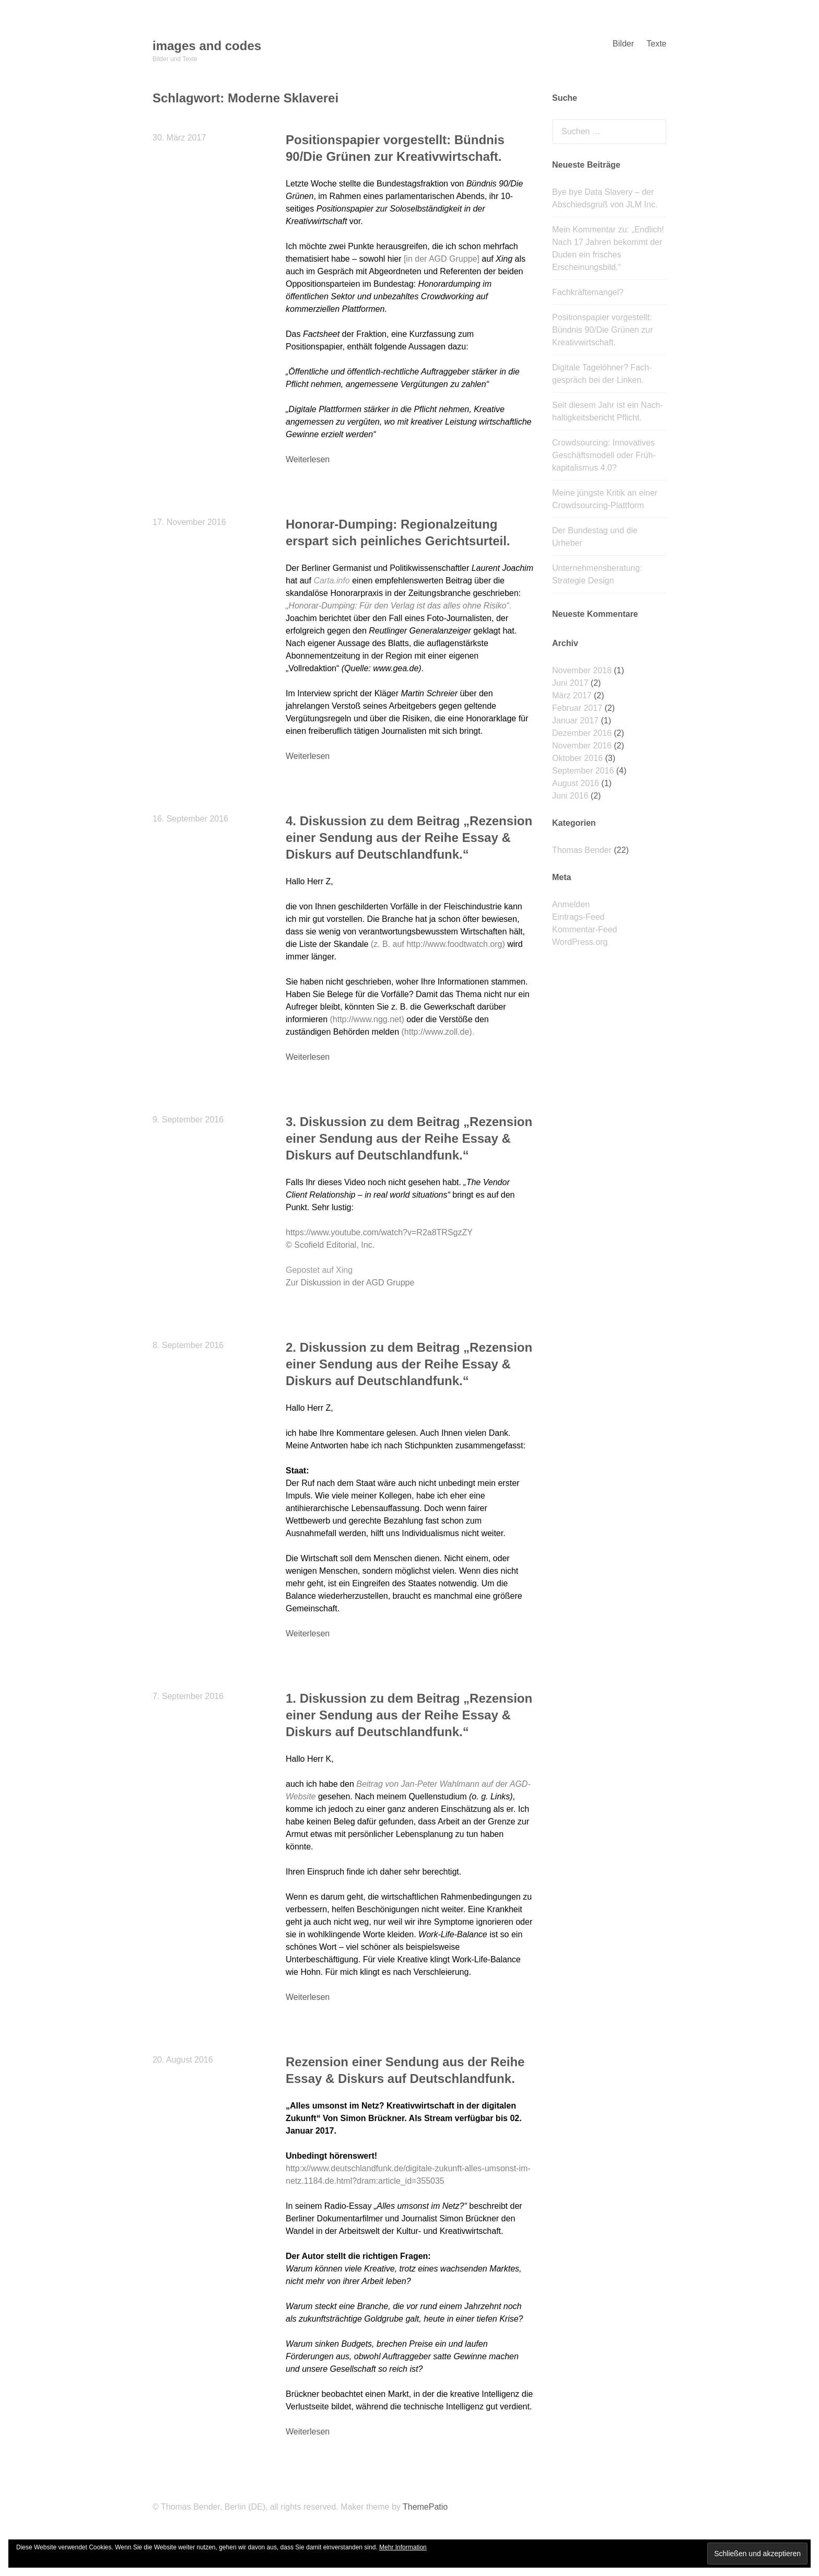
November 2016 (582, 745)
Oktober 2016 (577, 758)
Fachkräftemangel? (588, 292)
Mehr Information (403, 2547)
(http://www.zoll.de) (435, 1031)
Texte (656, 43)
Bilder (623, 43)
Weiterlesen (308, 459)
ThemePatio (425, 2506)
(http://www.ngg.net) (367, 1019)
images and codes (207, 46)
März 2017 (572, 695)
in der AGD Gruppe (441, 258)
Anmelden (571, 904)
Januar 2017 (575, 720)
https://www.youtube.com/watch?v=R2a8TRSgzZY (379, 1232)
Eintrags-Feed (578, 916)
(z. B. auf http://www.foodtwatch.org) (438, 944)
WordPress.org (579, 942)
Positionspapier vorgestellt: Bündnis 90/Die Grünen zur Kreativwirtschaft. (602, 330)
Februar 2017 (577, 708)
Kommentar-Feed (584, 929)
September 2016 (583, 770)
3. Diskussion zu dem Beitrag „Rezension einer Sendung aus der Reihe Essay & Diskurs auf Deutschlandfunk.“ (409, 1138)
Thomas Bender (582, 850)
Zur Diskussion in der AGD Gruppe (350, 1282)
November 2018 (582, 670)
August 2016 (575, 783)
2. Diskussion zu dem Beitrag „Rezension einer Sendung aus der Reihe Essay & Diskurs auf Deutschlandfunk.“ (409, 1364)
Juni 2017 (570, 682)
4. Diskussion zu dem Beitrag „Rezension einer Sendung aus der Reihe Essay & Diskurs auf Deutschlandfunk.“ (409, 837)
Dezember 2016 (582, 733)
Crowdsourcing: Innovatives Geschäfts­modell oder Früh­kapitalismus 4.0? (604, 455)
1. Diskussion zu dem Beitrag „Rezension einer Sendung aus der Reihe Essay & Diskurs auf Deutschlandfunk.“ (409, 1715)
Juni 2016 (570, 795)
